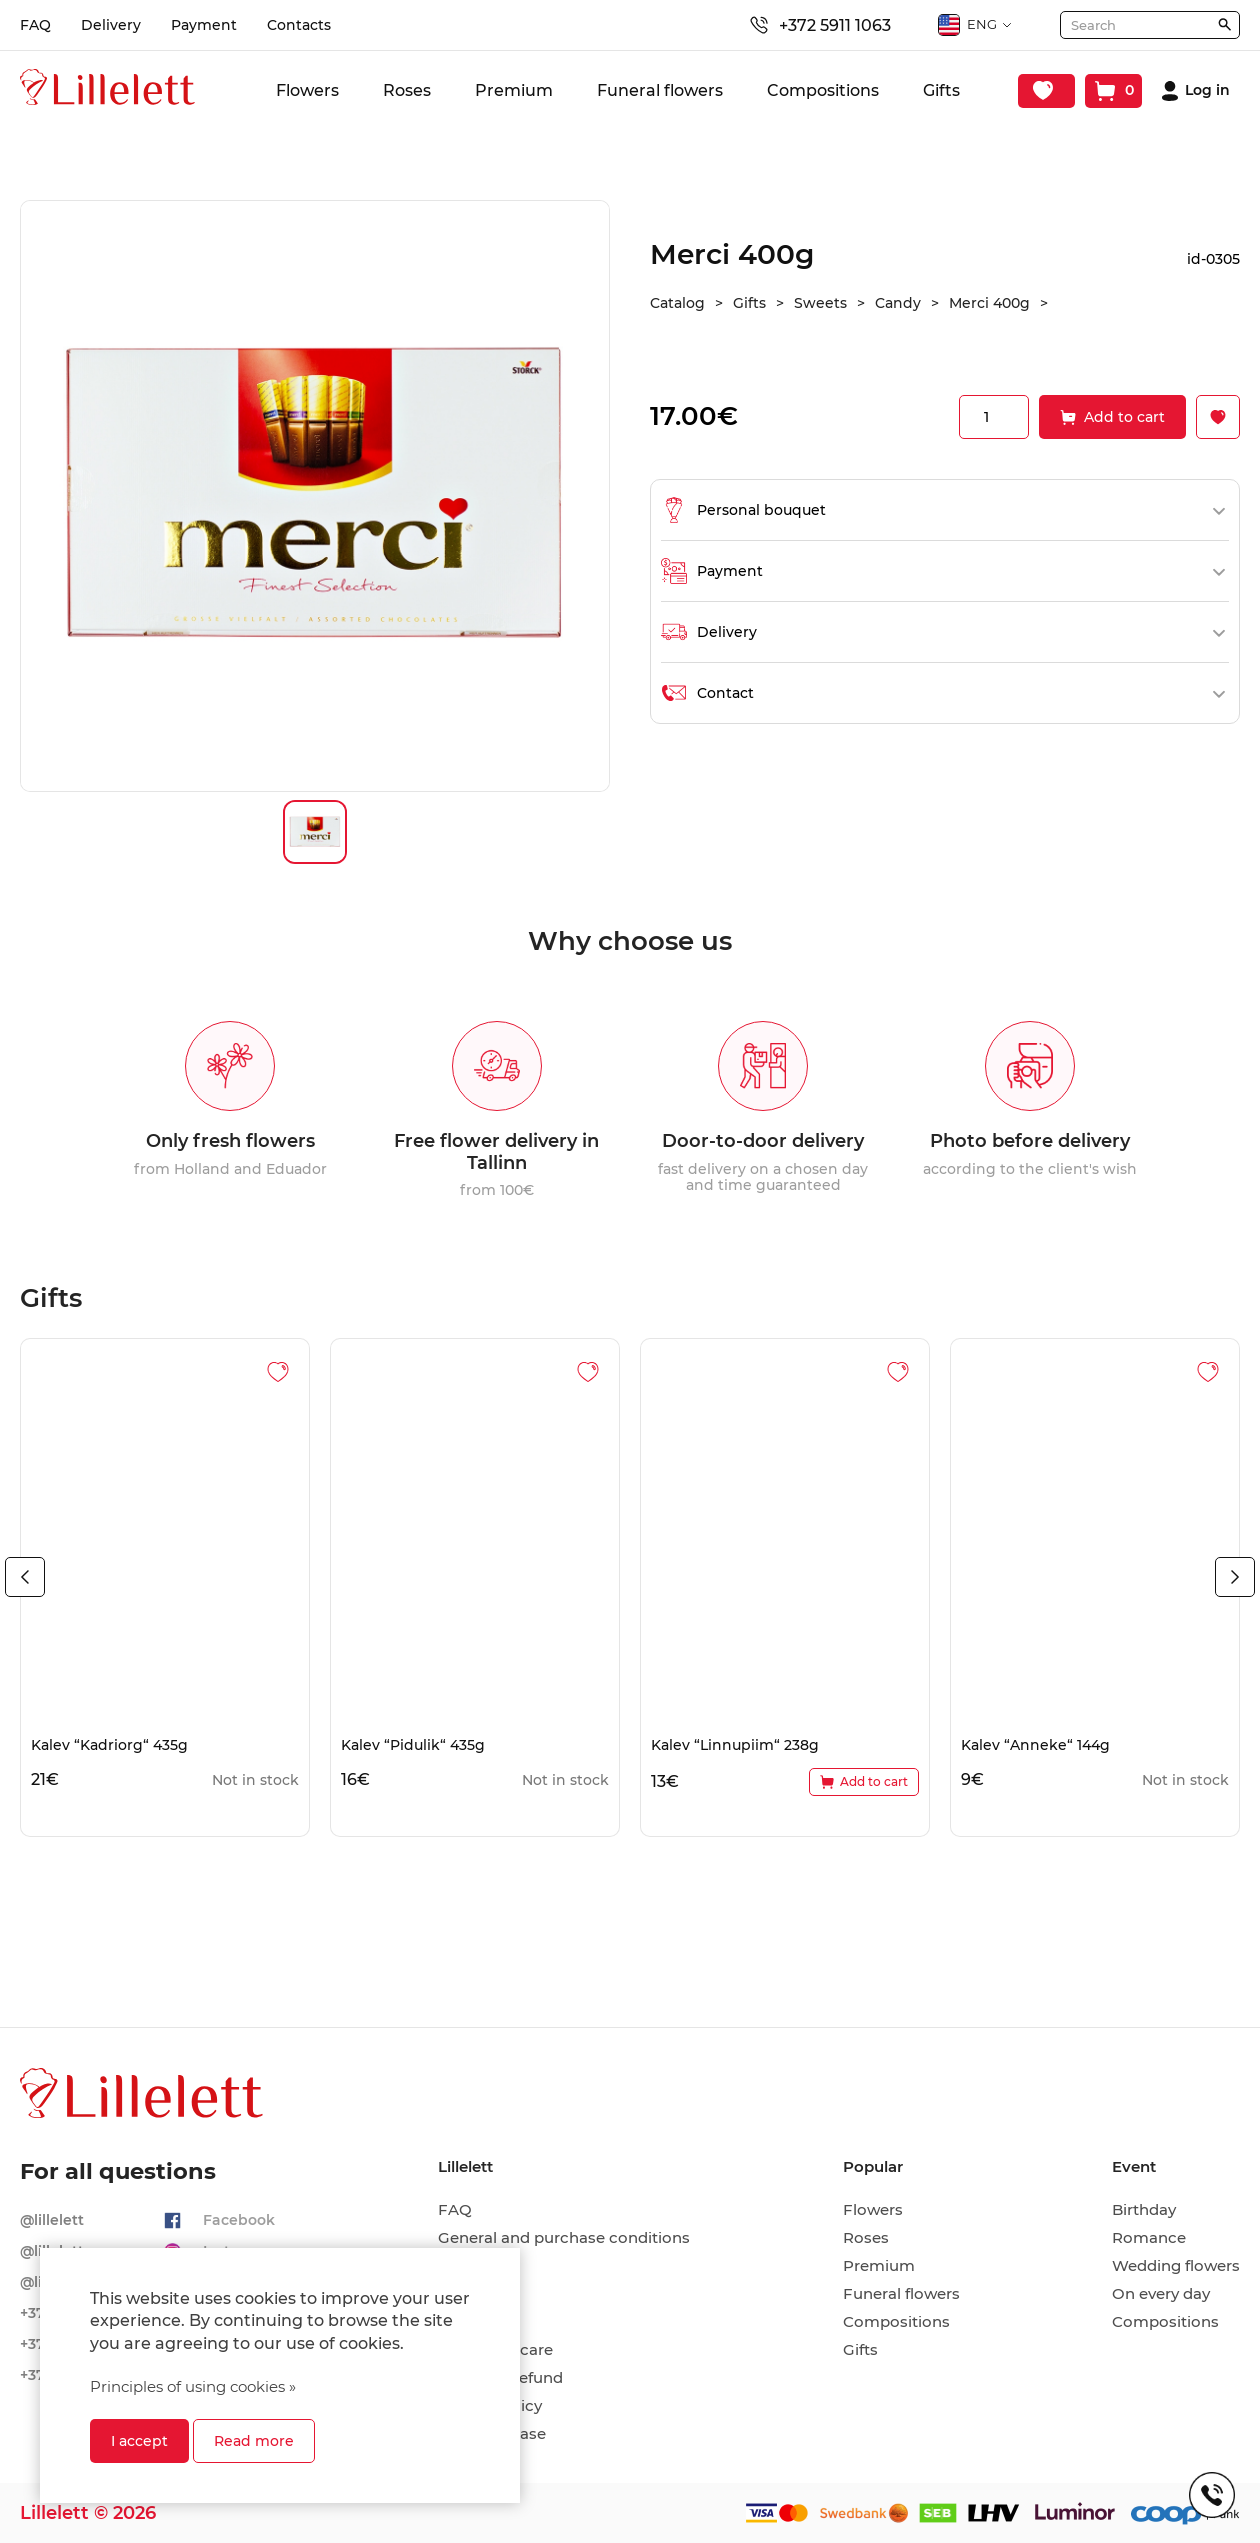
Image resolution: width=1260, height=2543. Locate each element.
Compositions (823, 90)
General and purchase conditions (564, 2238)
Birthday (1144, 2210)
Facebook (239, 2220)
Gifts (941, 90)
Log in (1207, 90)
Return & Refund (500, 2378)
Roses (407, 90)
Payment (204, 25)
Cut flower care (495, 2350)
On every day (1161, 2294)
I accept (139, 2441)
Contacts (299, 25)
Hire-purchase (492, 2434)
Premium (514, 90)
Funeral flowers (660, 90)
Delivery (111, 25)
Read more (254, 2441)
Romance (1149, 2238)
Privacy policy (490, 2406)
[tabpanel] (165, 1587)
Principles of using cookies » (193, 2386)
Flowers (307, 90)
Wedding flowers (1176, 2266)
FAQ (35, 25)
